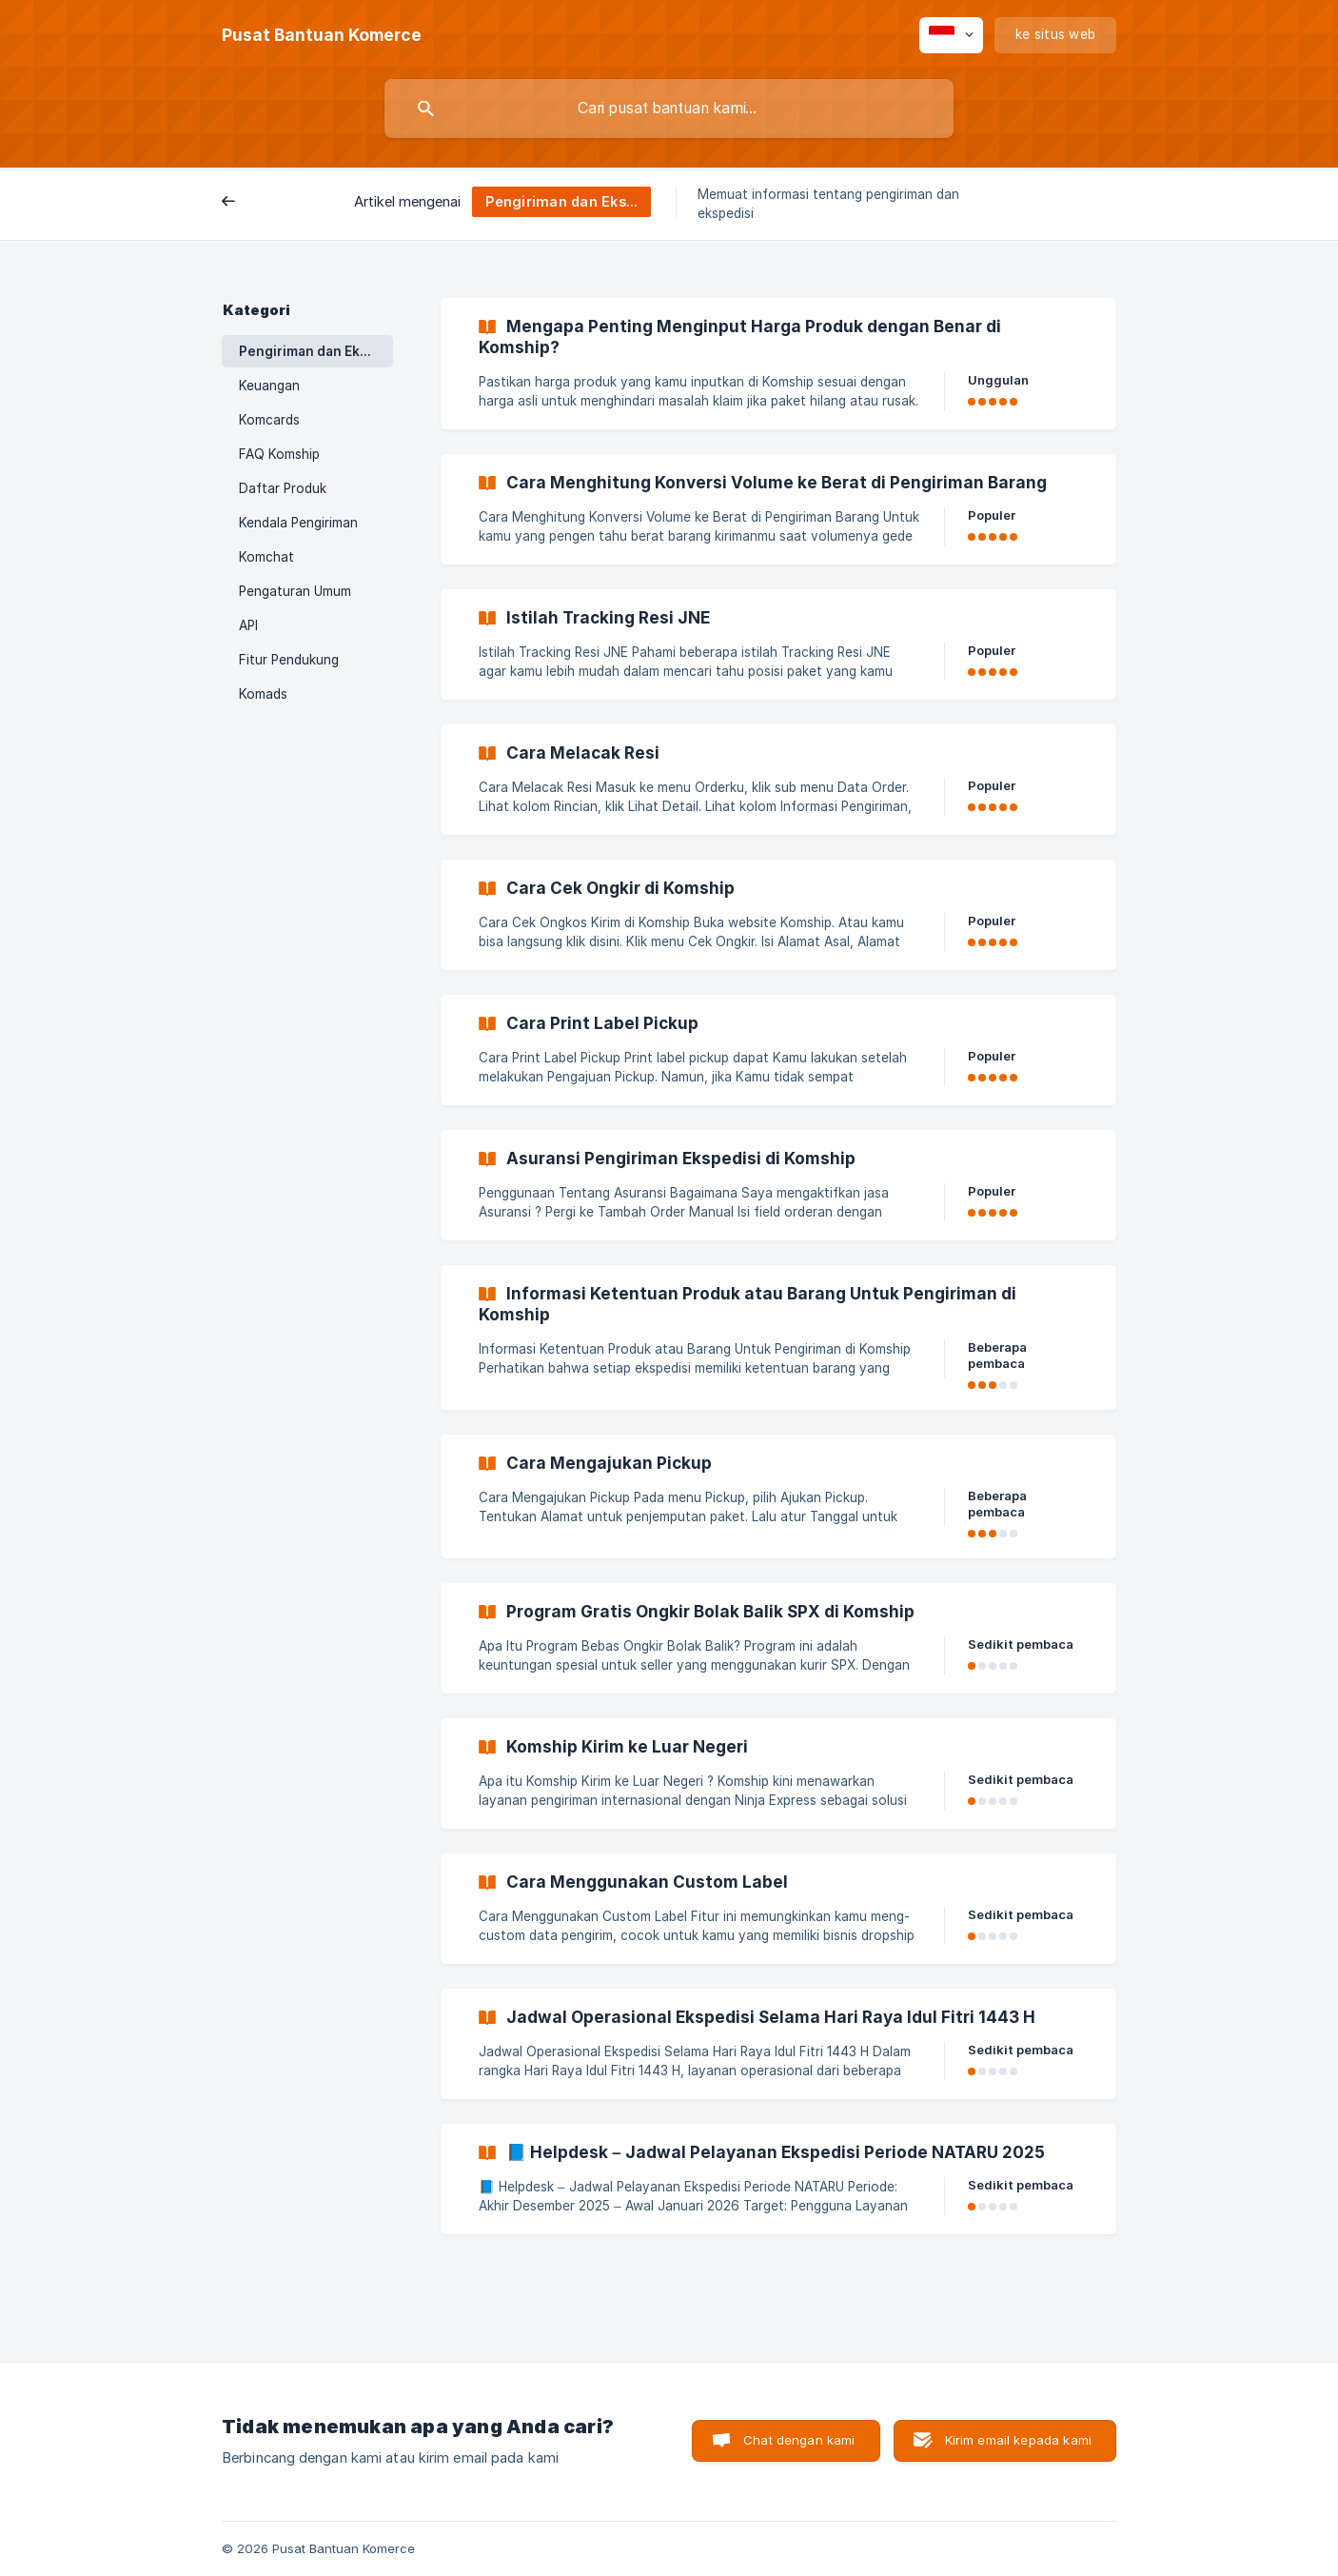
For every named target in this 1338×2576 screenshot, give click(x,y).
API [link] (248, 625)
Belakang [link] (265, 203)
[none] (322, 35)
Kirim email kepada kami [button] (1018, 2439)
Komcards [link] (269, 419)
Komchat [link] (266, 557)
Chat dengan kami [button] (799, 2439)
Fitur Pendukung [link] (289, 659)
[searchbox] (669, 108)
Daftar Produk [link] (282, 488)
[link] (778, 363)
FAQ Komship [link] (279, 454)
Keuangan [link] (269, 385)
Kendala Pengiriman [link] (298, 522)
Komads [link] (263, 694)
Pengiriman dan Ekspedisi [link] (316, 351)
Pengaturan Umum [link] (295, 591)
